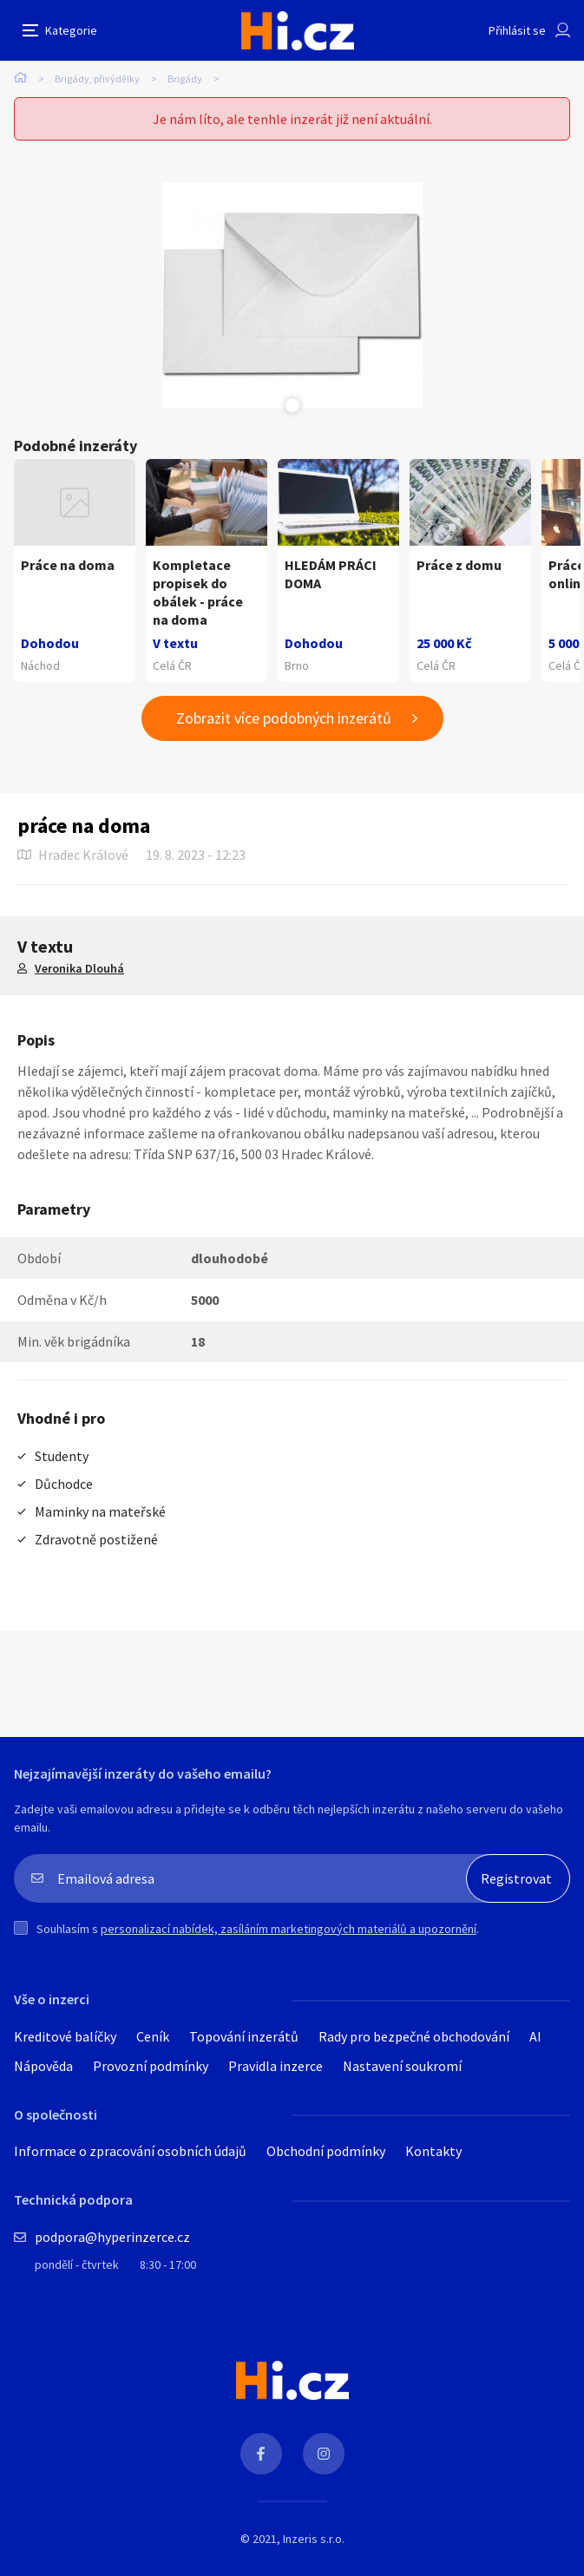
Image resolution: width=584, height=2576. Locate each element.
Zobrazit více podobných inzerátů (283, 718)
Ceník (152, 2036)
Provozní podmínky (150, 2066)
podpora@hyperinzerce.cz (112, 2236)
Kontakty (433, 2151)
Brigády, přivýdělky (97, 78)
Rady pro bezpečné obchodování (413, 2036)
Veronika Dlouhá (79, 968)
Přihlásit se (517, 30)
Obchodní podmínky (325, 2151)
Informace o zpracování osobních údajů (130, 2151)
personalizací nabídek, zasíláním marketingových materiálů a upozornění (288, 1929)
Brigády (184, 78)
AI (535, 2036)
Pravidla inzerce (275, 2066)
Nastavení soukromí (402, 2066)
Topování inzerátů (244, 2036)
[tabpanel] (292, 295)
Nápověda (43, 2066)
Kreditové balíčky (65, 2036)
